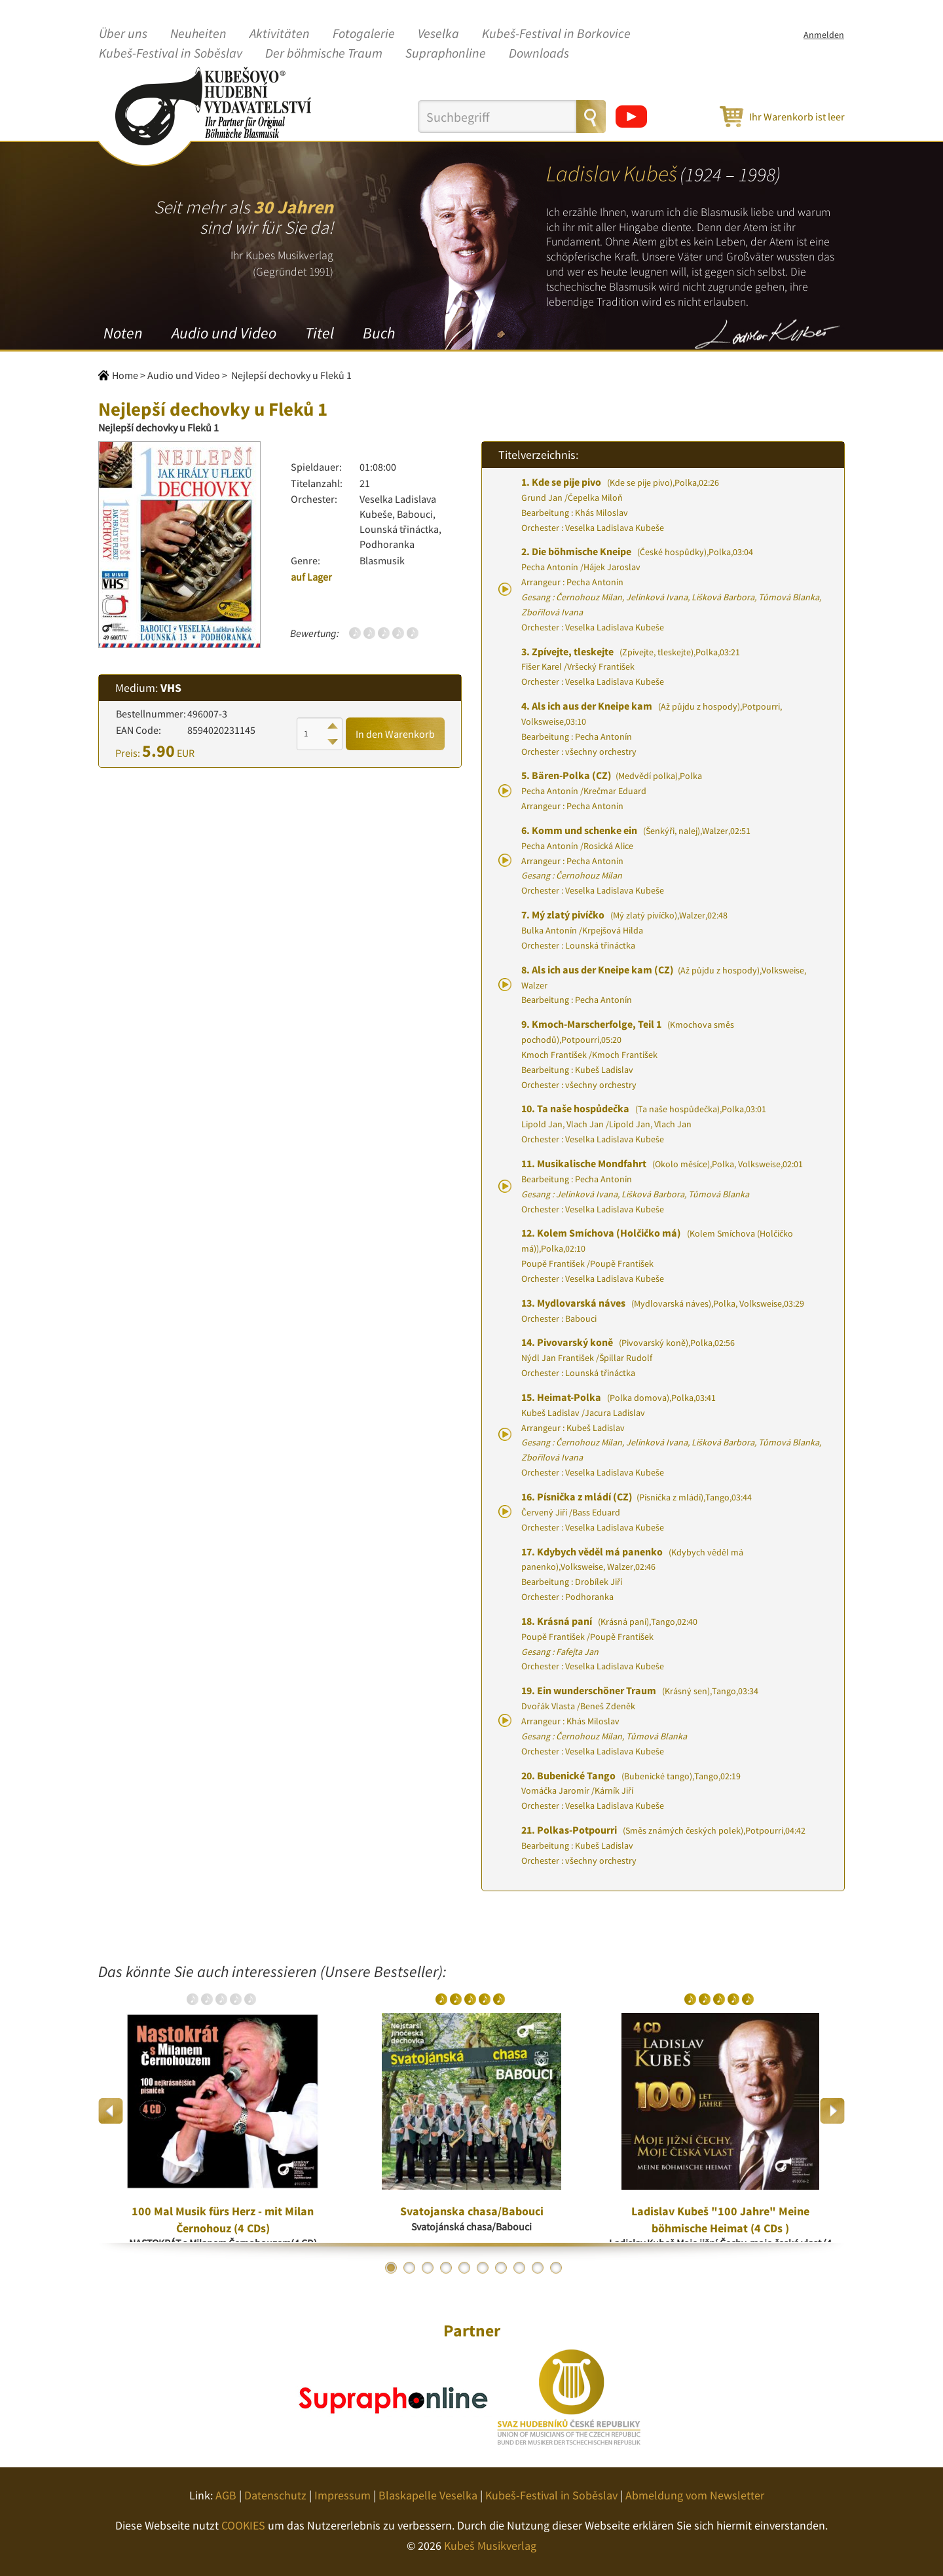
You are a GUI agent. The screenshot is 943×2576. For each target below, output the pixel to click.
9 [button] (538, 2268)
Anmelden (824, 35)
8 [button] (519, 2268)
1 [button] (391, 2268)
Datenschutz (275, 2495)
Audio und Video (224, 333)
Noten (123, 333)
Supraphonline (445, 53)
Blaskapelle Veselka (428, 2495)
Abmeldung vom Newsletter (694, 2495)
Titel (319, 333)
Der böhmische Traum (323, 53)
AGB (225, 2495)
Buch (379, 333)
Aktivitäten (280, 34)
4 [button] (446, 2268)
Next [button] (832, 2111)
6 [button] (483, 2268)
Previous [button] (111, 2111)
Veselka (438, 34)
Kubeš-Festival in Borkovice (556, 34)
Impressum (342, 2495)
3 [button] (428, 2268)
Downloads (539, 53)
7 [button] (501, 2268)
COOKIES (243, 2525)
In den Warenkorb (395, 733)
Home (125, 375)
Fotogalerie (364, 34)
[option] (222, 2111)
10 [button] (556, 2268)
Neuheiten (198, 34)
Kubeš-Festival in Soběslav (170, 53)
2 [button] (409, 2268)
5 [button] (464, 2268)
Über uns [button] (123, 34)
